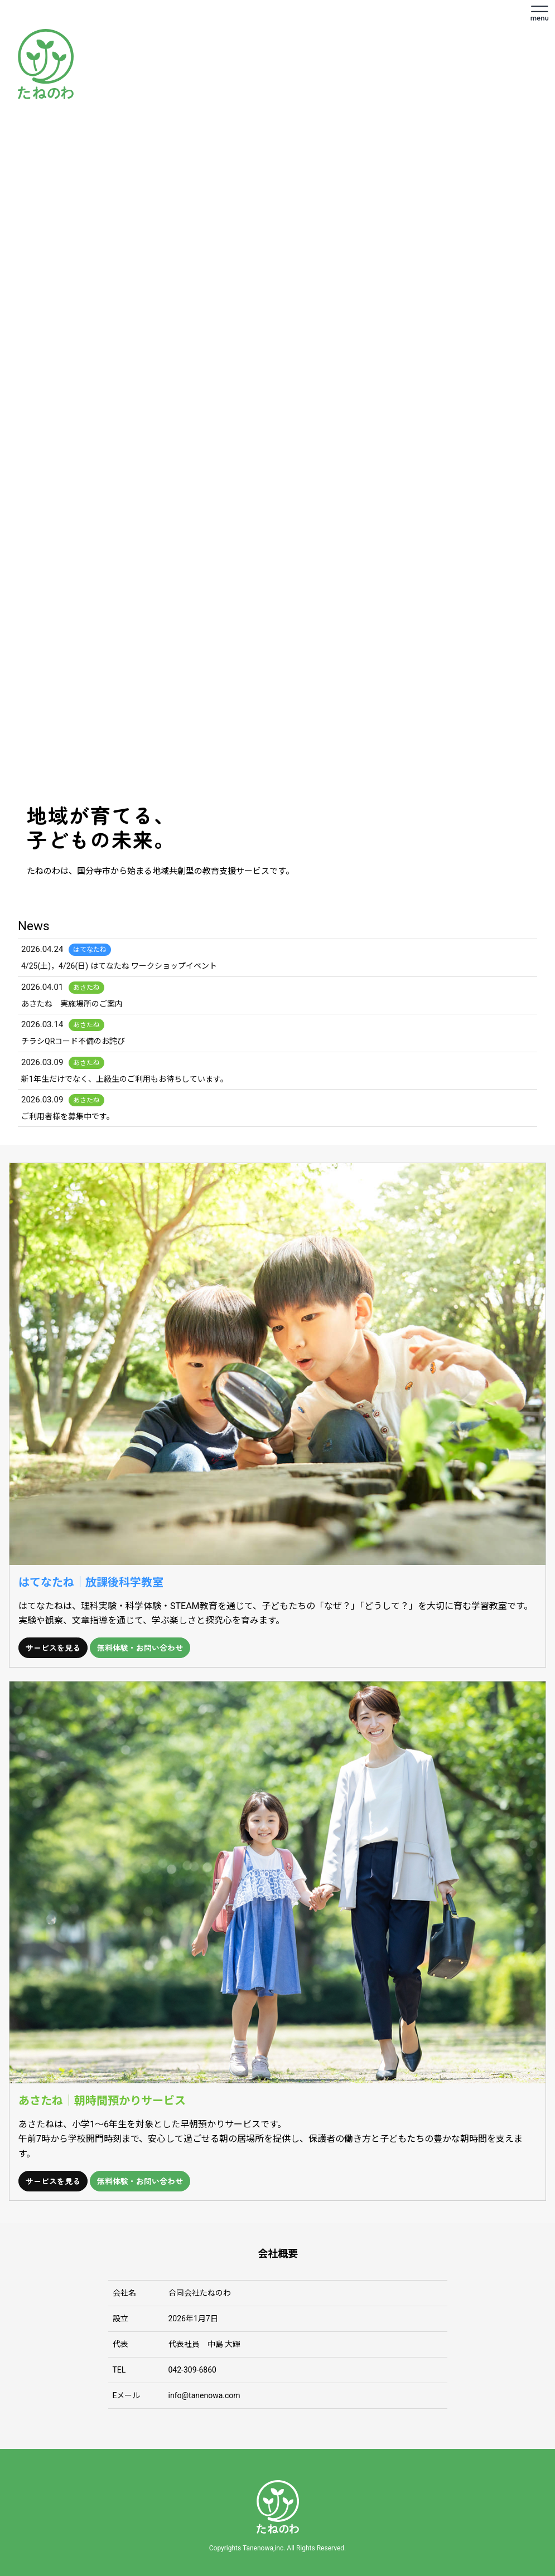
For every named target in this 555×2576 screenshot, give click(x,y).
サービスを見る (53, 1647)
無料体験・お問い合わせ (140, 1647)
